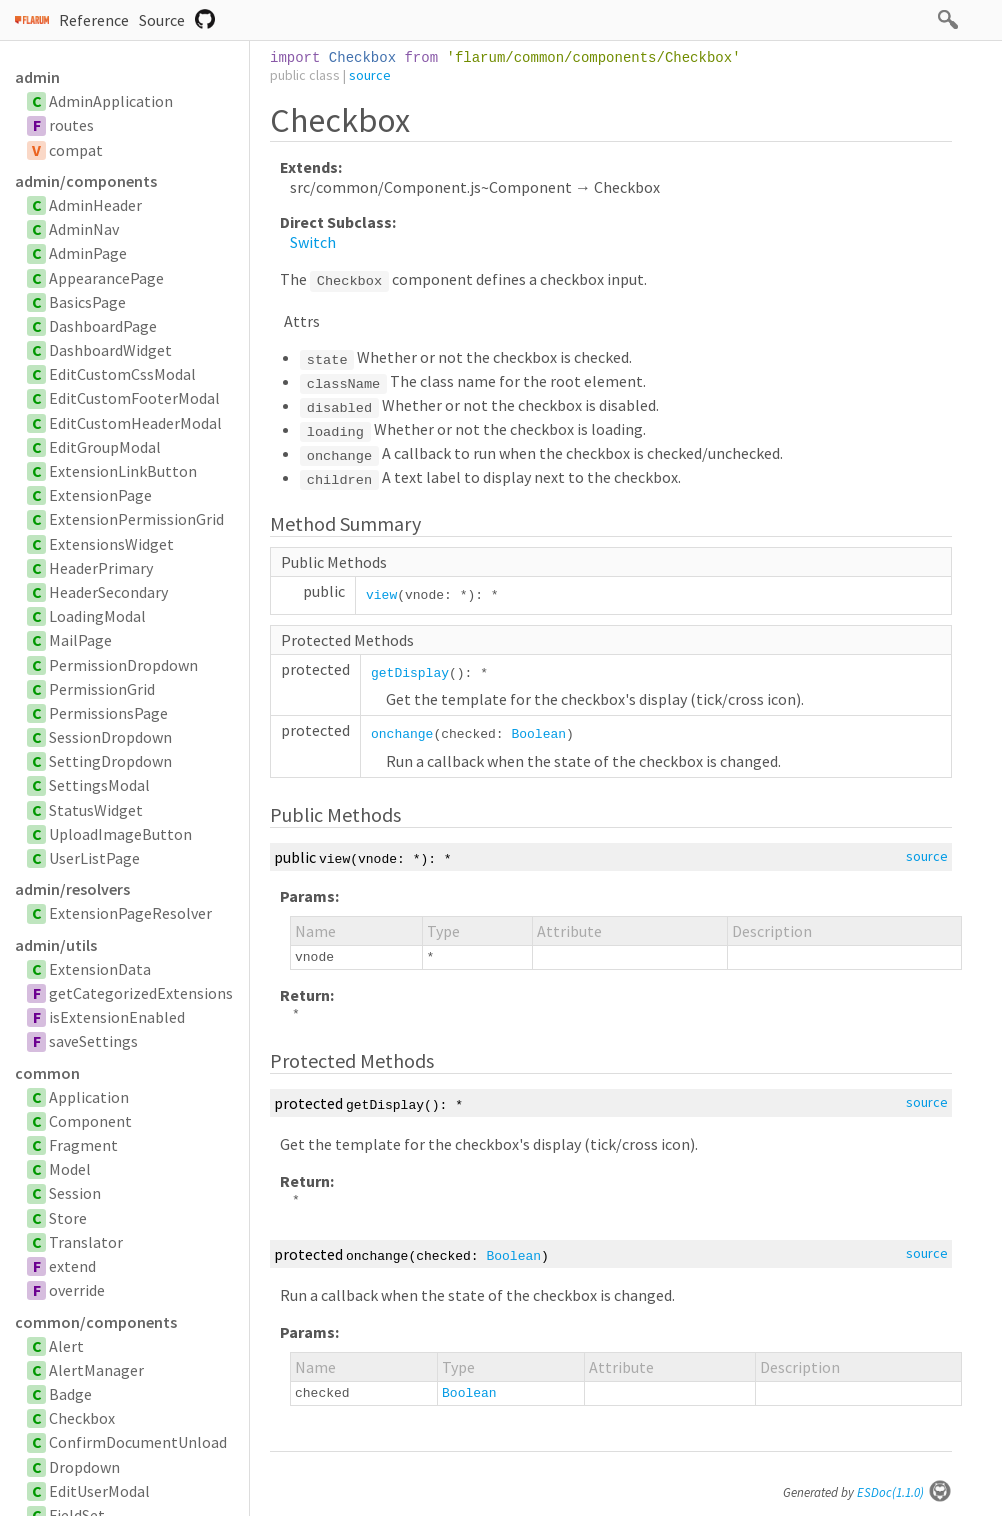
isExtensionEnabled (117, 1017)
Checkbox (82, 1418)
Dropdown (84, 1467)
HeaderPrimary (101, 568)
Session (75, 1193)
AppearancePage (106, 278)
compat (76, 150)
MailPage (80, 640)
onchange (402, 734)
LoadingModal (97, 616)
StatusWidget (96, 810)
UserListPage (94, 858)
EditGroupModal (105, 447)
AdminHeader (95, 205)
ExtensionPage (100, 495)
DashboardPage (103, 326)
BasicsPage (87, 302)
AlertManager (96, 1370)
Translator (86, 1242)
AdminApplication (111, 101)
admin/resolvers (72, 889)
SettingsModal (99, 785)
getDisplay (410, 673)
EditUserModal (99, 1491)
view (381, 595)
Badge (70, 1394)
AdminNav (84, 229)
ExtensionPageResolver (130, 913)
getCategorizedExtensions (141, 993)
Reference (94, 20)
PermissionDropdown (123, 665)
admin (37, 77)
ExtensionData (100, 969)
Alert (66, 1346)
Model (70, 1169)
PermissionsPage (108, 713)
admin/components (86, 181)
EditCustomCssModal (122, 374)
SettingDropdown (110, 761)
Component (90, 1121)
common (47, 1073)
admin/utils (56, 945)
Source (162, 20)
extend (72, 1266)
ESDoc (904, 1492)
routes (71, 125)
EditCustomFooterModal (134, 398)
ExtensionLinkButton (123, 471)
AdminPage (88, 253)
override (77, 1290)
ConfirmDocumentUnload (138, 1442)
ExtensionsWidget (111, 544)
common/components (96, 1322)
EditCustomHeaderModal (135, 423)
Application (89, 1097)
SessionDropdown (110, 737)
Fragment (83, 1145)
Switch (313, 242)
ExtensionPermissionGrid (136, 519)
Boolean (538, 734)
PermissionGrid (102, 689)
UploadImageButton (120, 834)
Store (68, 1218)
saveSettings (93, 1041)
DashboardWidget (110, 350)
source (370, 75)
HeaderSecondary (108, 592)
